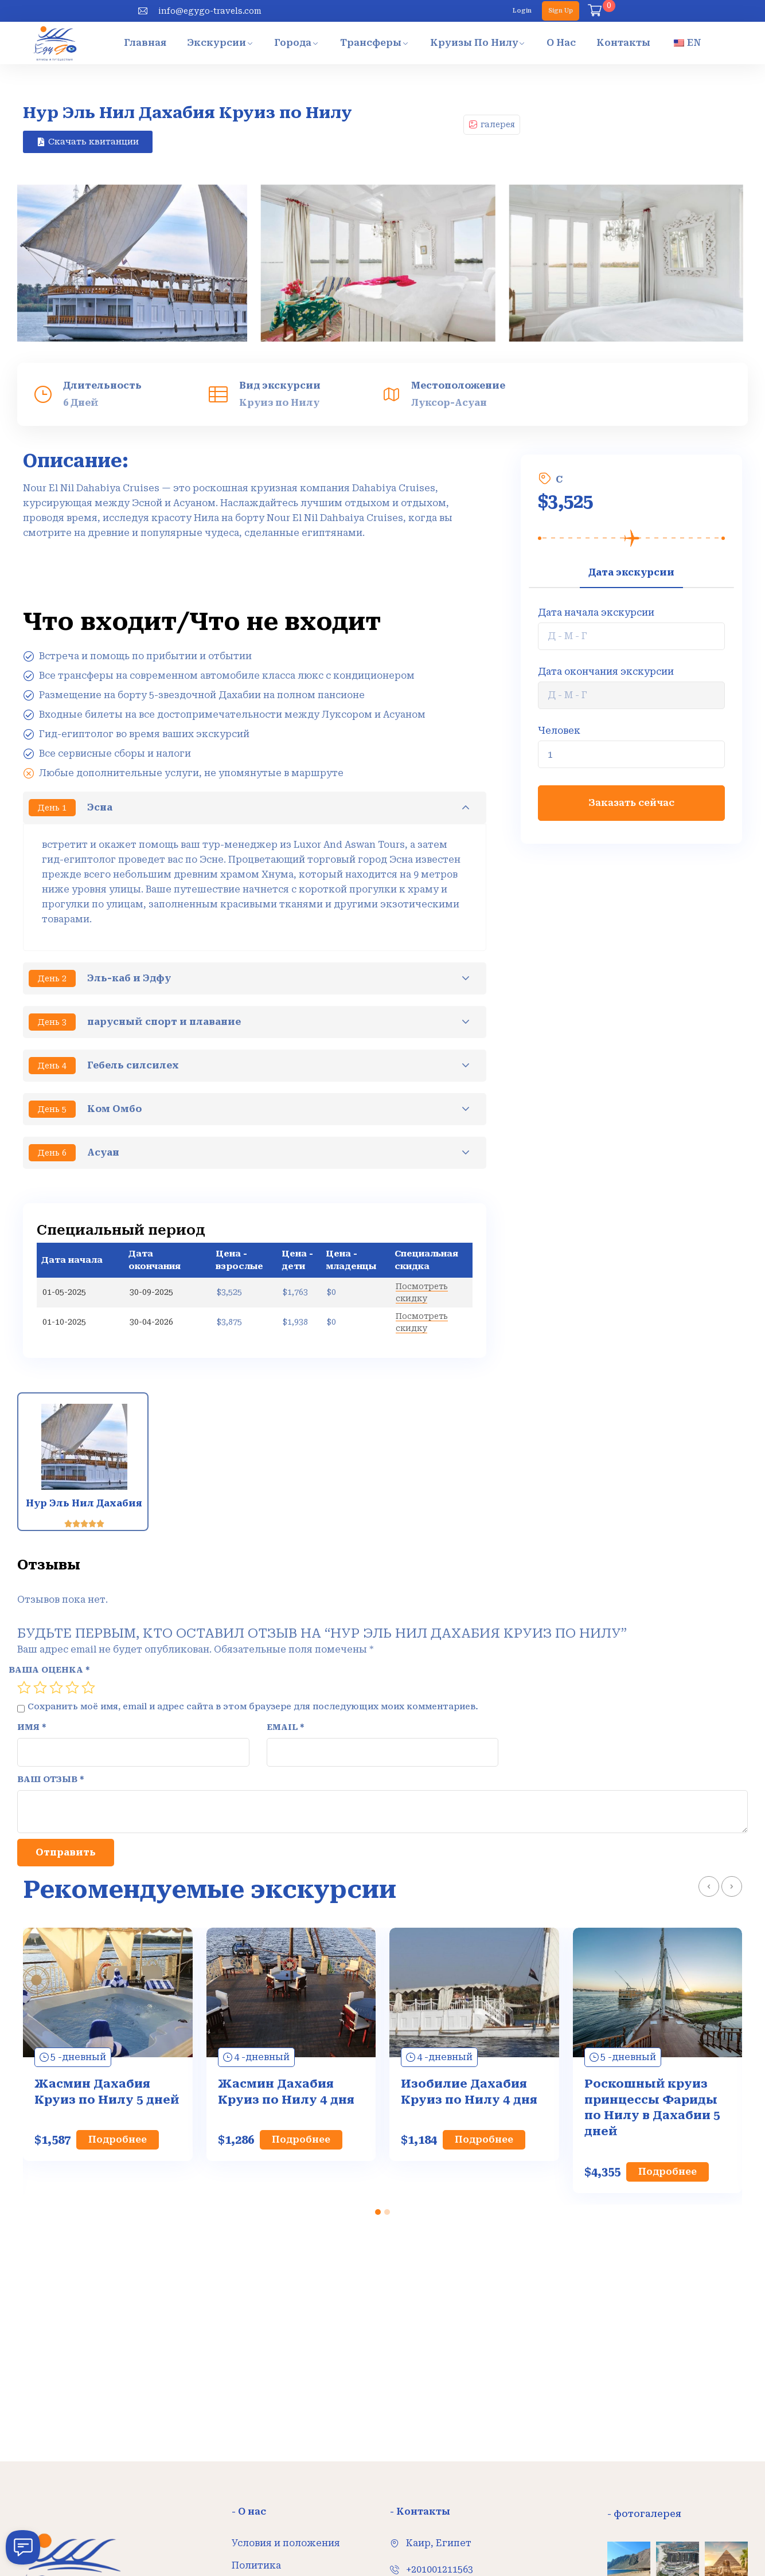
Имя (31, 1671)
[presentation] (708, 1886)
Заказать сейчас (631, 802)
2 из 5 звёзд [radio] (40, 1632)
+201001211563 (439, 2569)
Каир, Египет (438, 2543)
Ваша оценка (49, 1614)
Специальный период (121, 1230)
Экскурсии (216, 42)
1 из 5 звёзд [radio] (24, 1632)
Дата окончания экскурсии (606, 671)
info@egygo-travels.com (209, 10)
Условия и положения (286, 2543)
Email (286, 1671)
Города (292, 42)
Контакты (623, 42)
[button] (377, 2212)
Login (522, 10)
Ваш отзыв (50, 1723)
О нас (561, 42)
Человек (559, 730)
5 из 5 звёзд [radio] (88, 1632)
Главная (145, 42)
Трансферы (370, 42)
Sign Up (560, 10)
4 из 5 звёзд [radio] (72, 1632)
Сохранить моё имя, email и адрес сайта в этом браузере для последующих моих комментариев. (253, 1651)
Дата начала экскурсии (596, 612)
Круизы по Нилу (474, 42)
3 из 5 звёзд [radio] (56, 1632)
